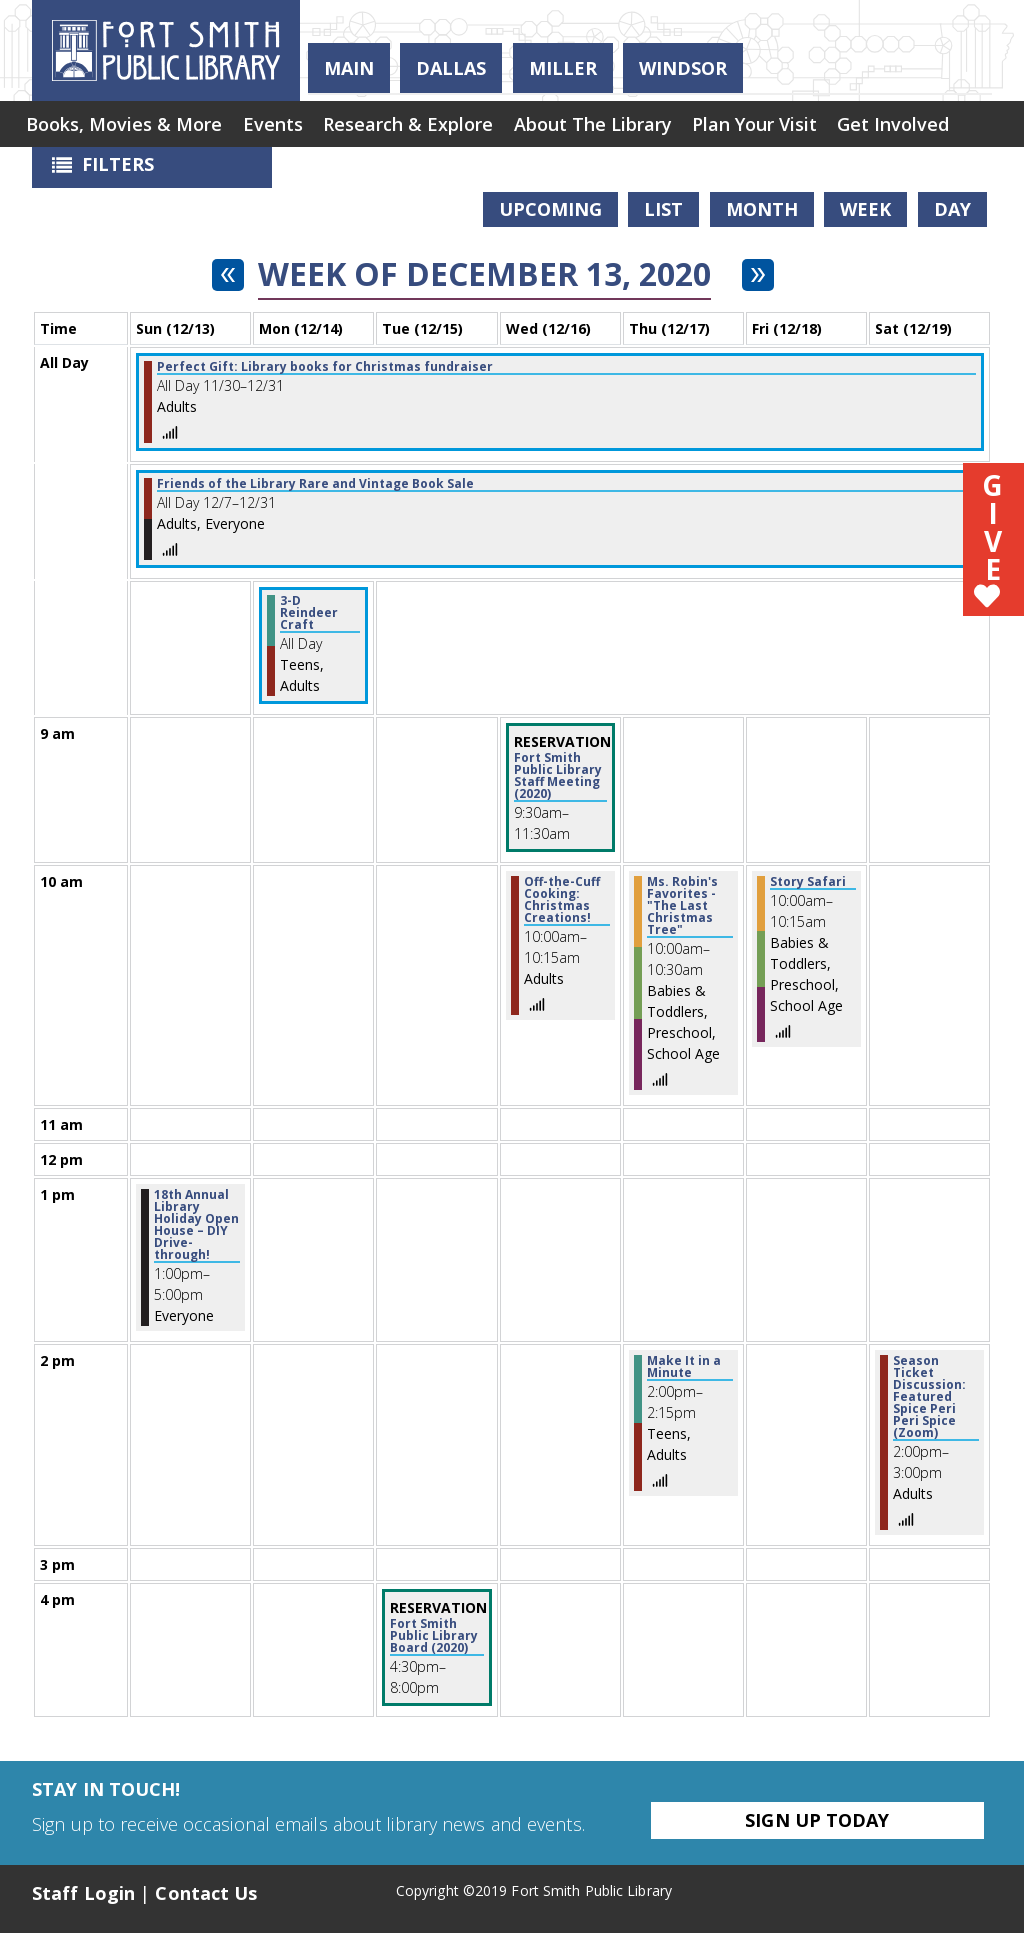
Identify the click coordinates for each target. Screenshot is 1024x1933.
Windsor (683, 68)
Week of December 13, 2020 (484, 274)
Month (762, 209)
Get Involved (913, 125)
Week (865, 209)
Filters (98, 170)
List (663, 209)
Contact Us (206, 1893)
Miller (563, 68)
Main (349, 68)
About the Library (605, 125)
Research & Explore (417, 125)
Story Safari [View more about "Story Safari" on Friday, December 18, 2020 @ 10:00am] (808, 882)
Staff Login (83, 1893)
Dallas (451, 68)
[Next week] (758, 275)
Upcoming (550, 209)
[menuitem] (126, 125)
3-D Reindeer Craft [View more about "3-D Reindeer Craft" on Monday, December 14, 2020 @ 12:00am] (309, 613)
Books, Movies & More (126, 125)
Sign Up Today (817, 1820)
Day (952, 209)
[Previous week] (228, 275)
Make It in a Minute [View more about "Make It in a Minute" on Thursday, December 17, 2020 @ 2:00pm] (684, 1367)
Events (278, 125)
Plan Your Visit (770, 125)
